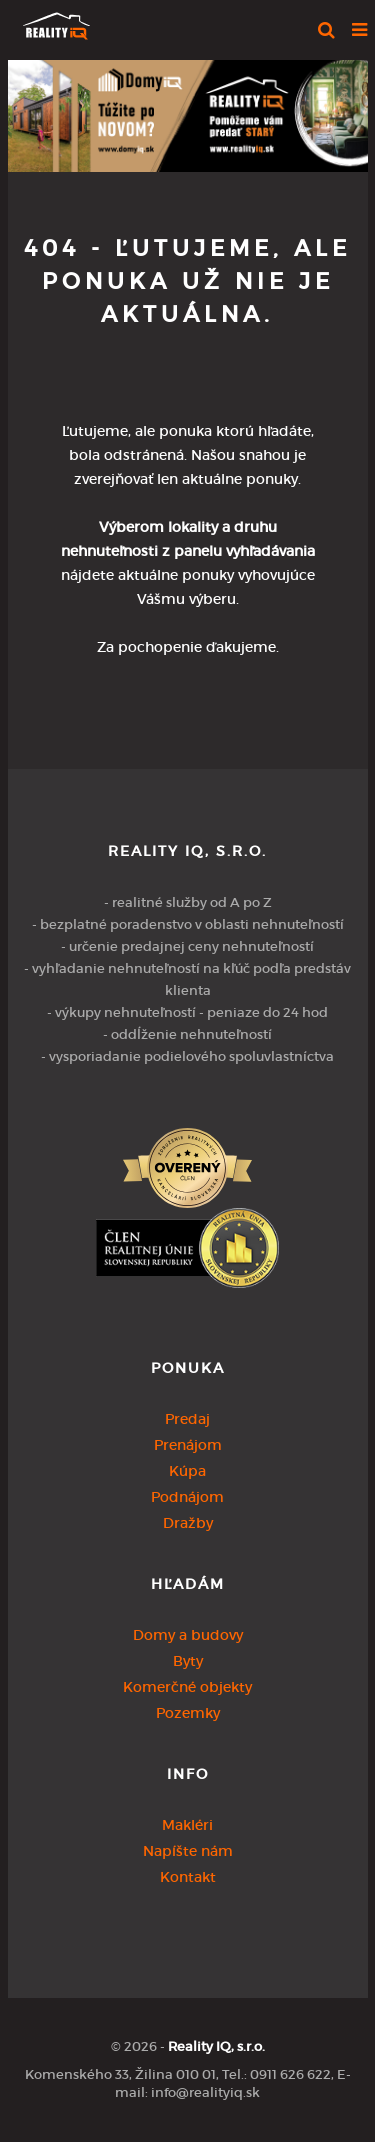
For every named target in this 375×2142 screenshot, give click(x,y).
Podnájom (187, 1497)
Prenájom (188, 1445)
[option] (188, 111)
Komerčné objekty (187, 1687)
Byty (188, 1661)
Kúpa (187, 1471)
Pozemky (188, 1713)
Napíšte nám (188, 1851)
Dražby (188, 1523)
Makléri (187, 1825)
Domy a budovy (188, 1635)
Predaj (187, 1419)
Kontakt (188, 1877)
